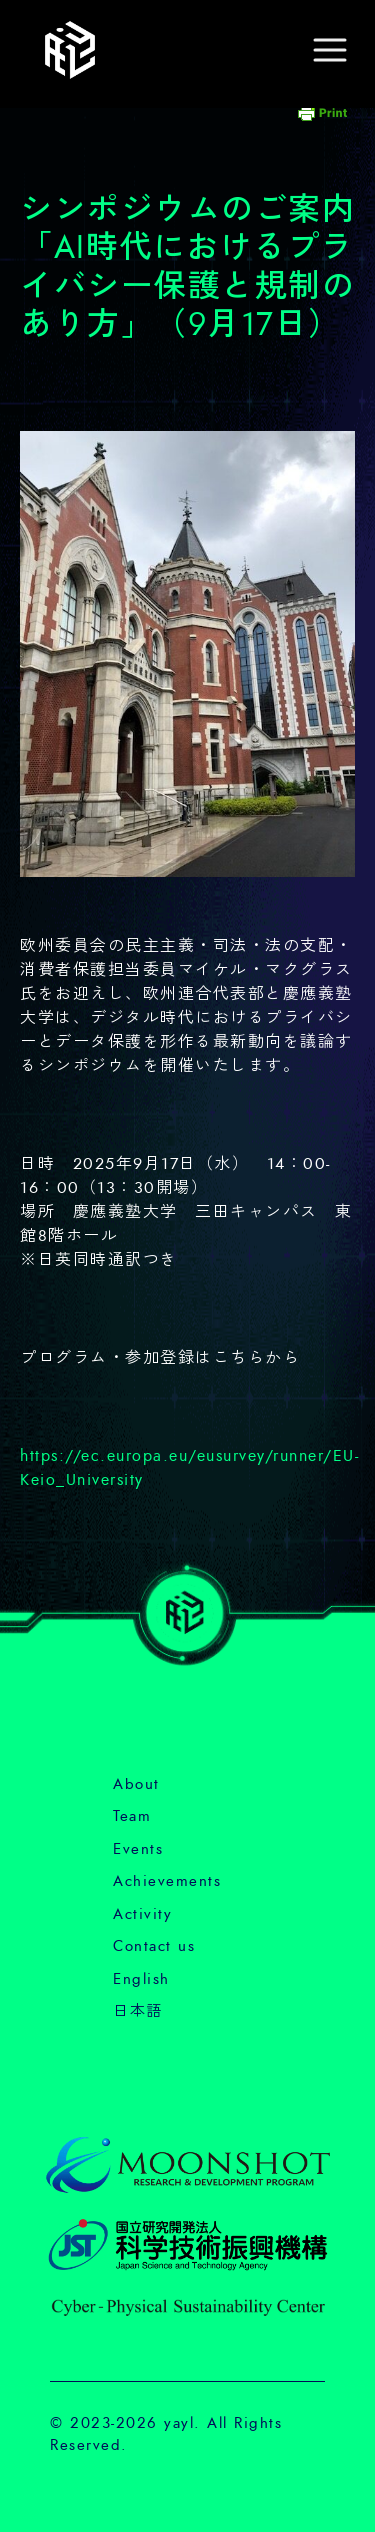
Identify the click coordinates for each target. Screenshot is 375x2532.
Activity (142, 1914)
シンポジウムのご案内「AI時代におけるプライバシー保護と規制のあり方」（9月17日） (187, 267)
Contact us (154, 1946)
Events (138, 1849)
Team (132, 1816)
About (136, 1784)
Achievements (167, 1881)
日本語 (138, 2011)
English (141, 1979)
